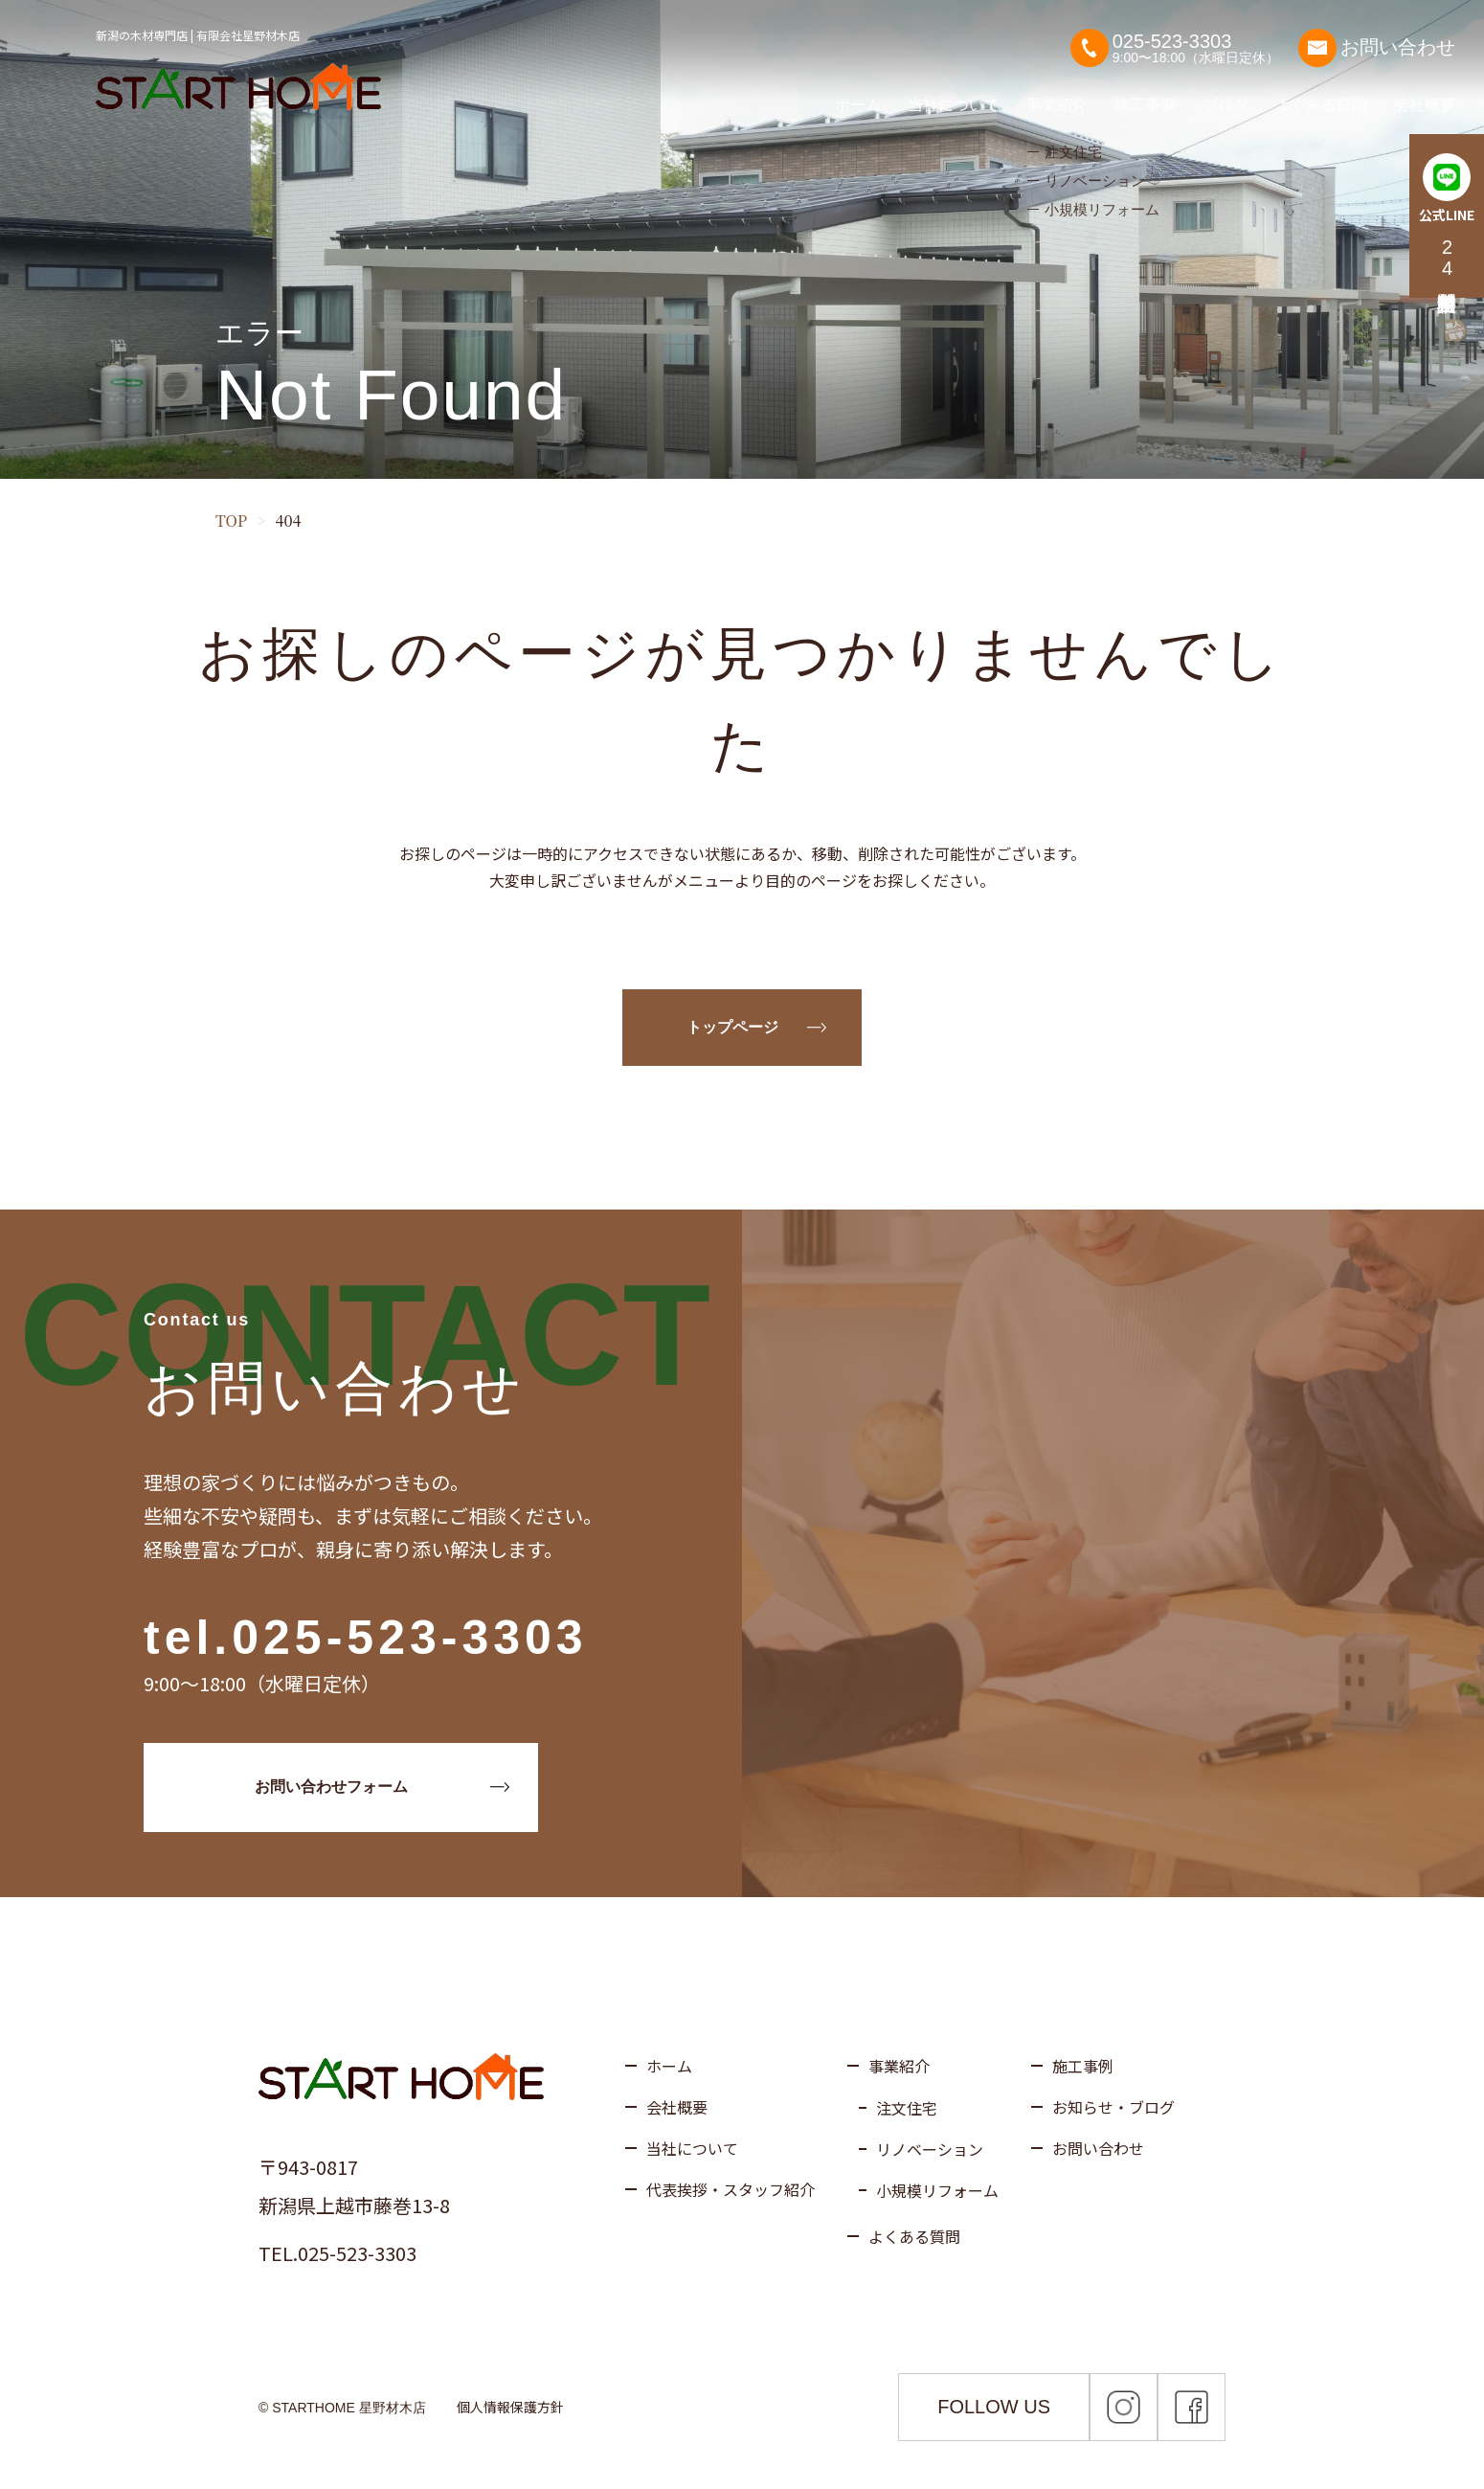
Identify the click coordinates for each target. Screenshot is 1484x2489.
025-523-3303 (409, 1637)
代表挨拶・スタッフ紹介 (730, 2189)
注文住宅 (906, 2107)
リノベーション (929, 2149)
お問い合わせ (1376, 38)
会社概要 (1424, 95)
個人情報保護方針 (510, 2406)
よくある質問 (1321, 95)
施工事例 (1145, 95)
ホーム (858, 95)
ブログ (1225, 95)
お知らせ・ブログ (1113, 2106)
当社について (954, 95)
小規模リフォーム (937, 2190)
